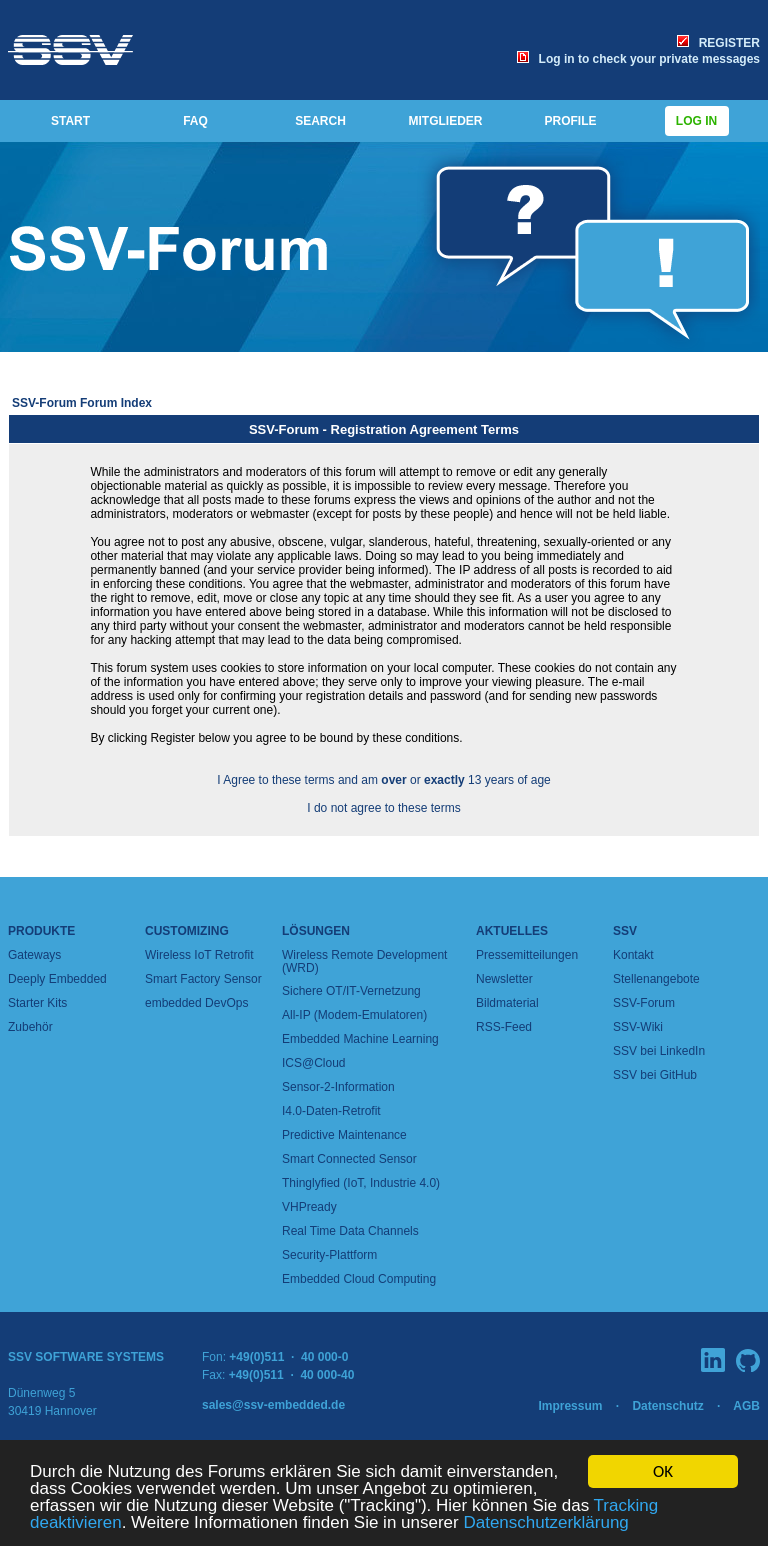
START (70, 121)
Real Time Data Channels (350, 1231)
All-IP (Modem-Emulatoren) (354, 1015)
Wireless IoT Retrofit (199, 955)
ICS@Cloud (314, 1063)
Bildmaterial (507, 1003)
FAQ (195, 121)
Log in (697, 121)
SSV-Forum (644, 1003)
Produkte (41, 931)
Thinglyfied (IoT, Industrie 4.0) (361, 1183)
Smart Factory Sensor (203, 979)
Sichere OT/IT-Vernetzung (351, 991)
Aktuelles (512, 931)
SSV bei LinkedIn (659, 1051)
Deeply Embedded (57, 979)
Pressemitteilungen (527, 955)
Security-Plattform (329, 1255)
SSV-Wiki (638, 1027)
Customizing (187, 931)
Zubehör (30, 1027)
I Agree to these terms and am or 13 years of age (384, 780)
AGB (746, 1406)
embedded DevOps (196, 1003)
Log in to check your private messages (638, 59)
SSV (625, 931)
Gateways (34, 955)
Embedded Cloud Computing (359, 1279)
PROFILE (570, 121)
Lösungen (316, 931)
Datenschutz (667, 1406)
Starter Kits (37, 1003)
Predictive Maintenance (344, 1135)
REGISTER (718, 43)
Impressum (570, 1406)
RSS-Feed (504, 1027)
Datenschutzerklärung (545, 1523)
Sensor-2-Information (338, 1087)
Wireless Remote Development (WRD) (364, 961)
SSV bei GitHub (655, 1075)
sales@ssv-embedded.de (273, 1405)
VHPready (309, 1207)
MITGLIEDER (446, 121)
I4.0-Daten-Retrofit (331, 1111)
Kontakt (633, 955)
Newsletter (504, 979)
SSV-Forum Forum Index (82, 403)
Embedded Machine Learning (360, 1039)
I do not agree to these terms (383, 808)
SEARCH (320, 121)
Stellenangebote (656, 979)
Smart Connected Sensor (349, 1159)
